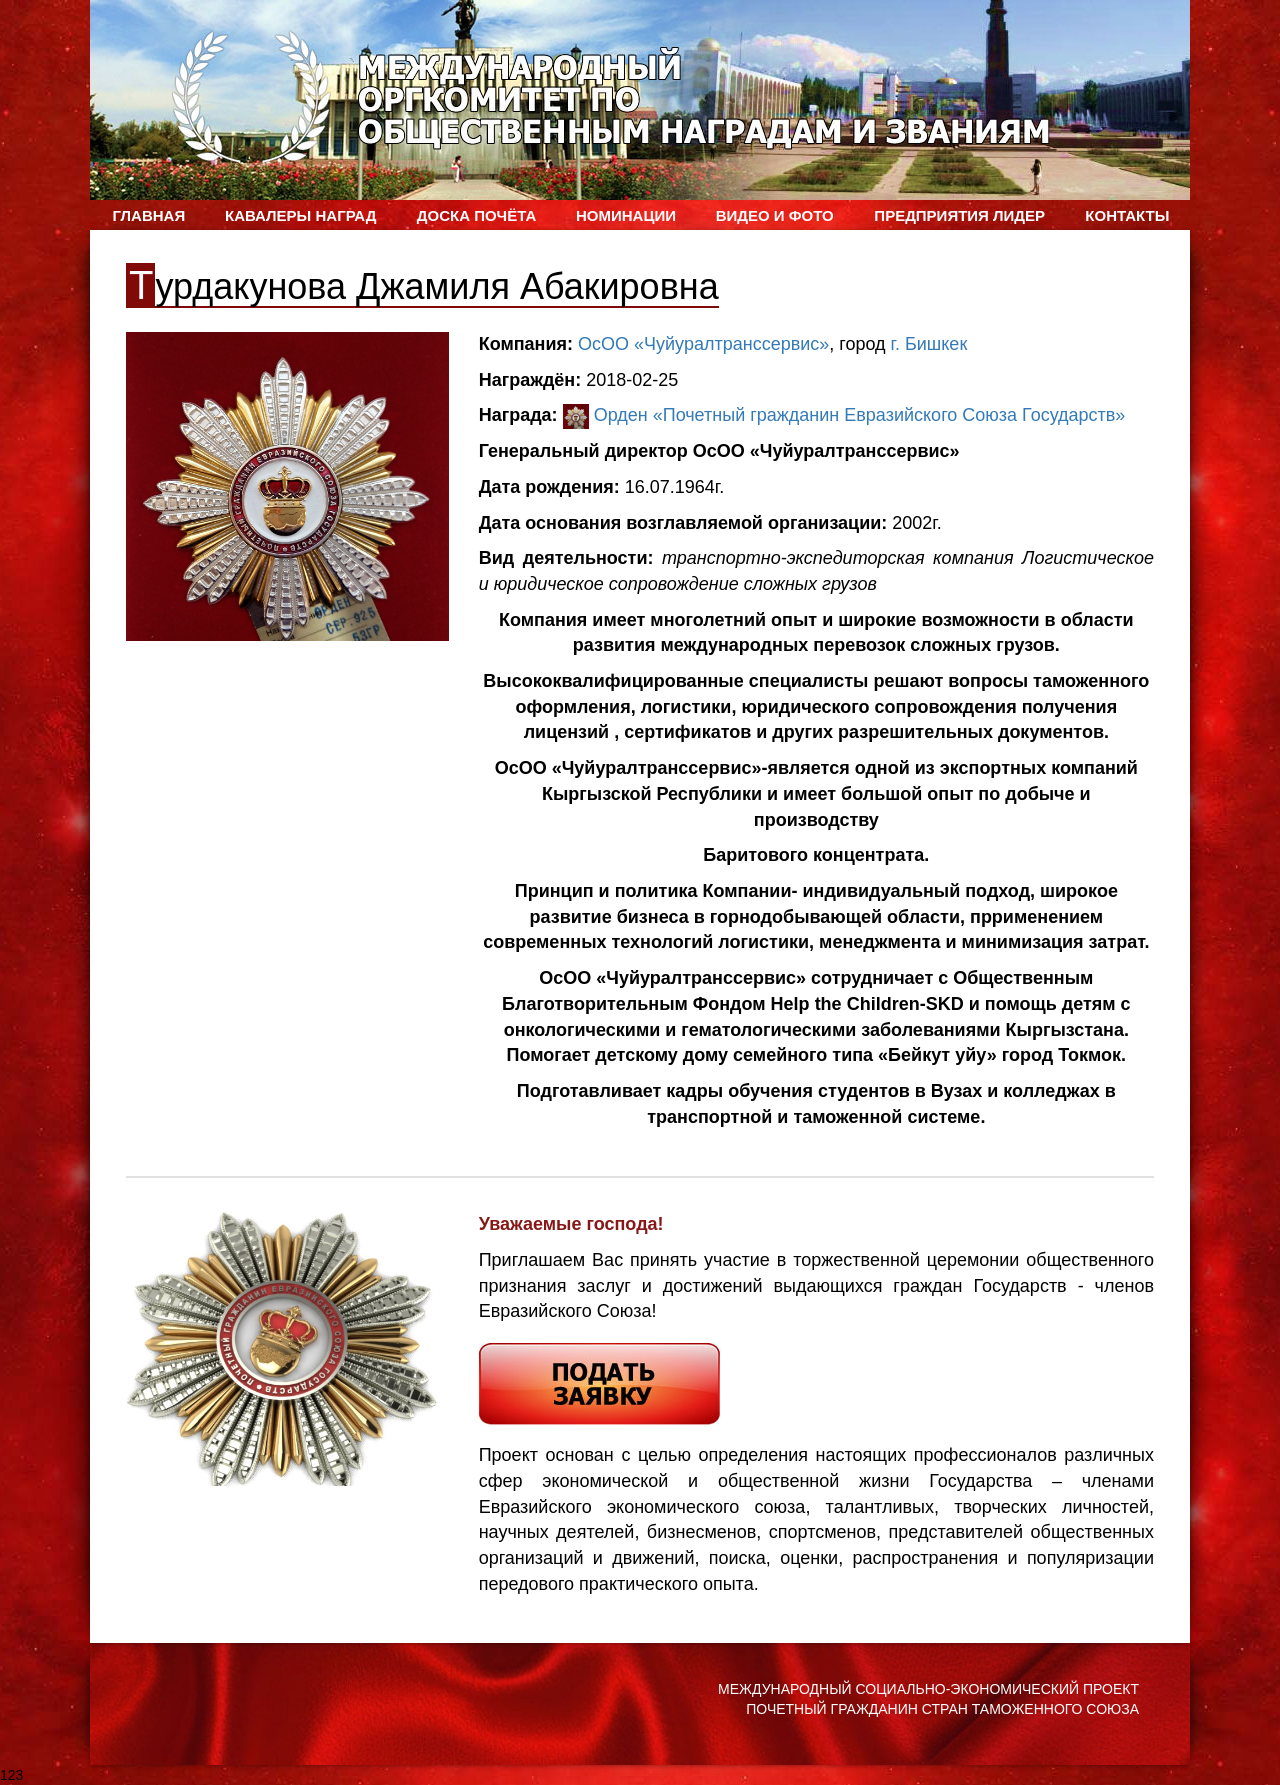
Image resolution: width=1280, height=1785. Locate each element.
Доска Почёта (476, 215)
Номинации (626, 215)
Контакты (1127, 215)
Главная (148, 215)
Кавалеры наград (300, 215)
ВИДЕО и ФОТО (775, 215)
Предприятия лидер (959, 215)
